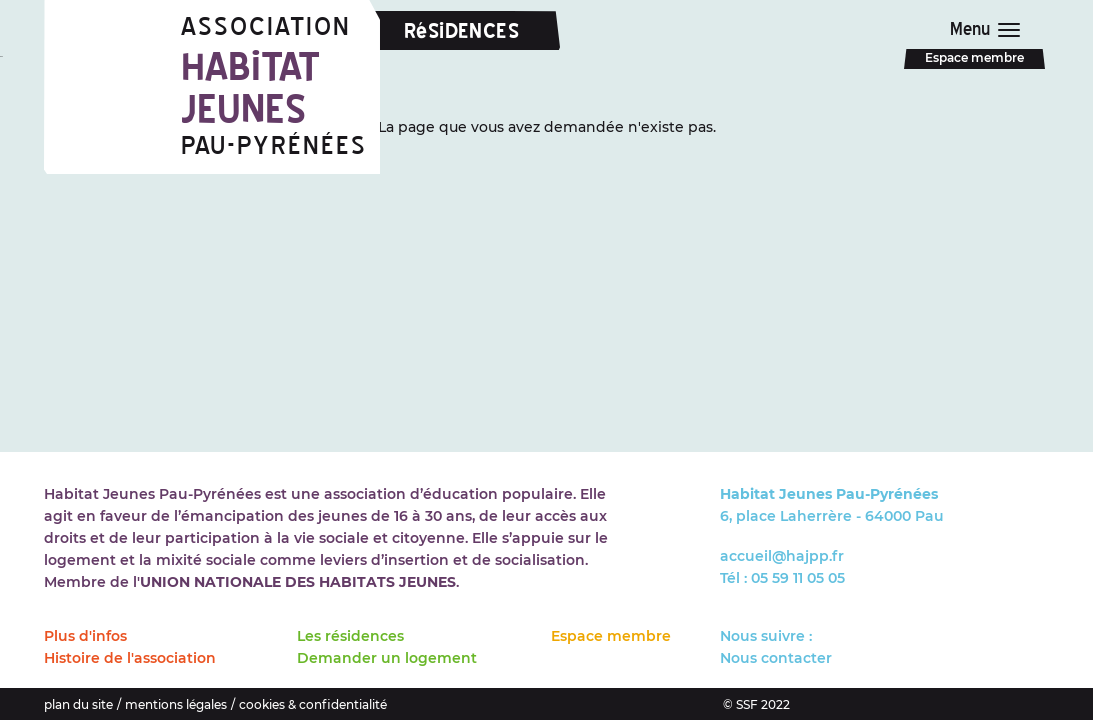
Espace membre (974, 57)
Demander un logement (387, 658)
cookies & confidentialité (313, 704)
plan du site (78, 704)
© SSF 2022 (756, 704)
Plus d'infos (85, 636)
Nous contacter (776, 658)
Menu (975, 29)
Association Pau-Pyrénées (280, 86)
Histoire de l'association (130, 658)
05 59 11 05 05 (798, 578)
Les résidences (350, 636)
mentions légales (176, 704)
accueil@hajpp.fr (782, 556)
